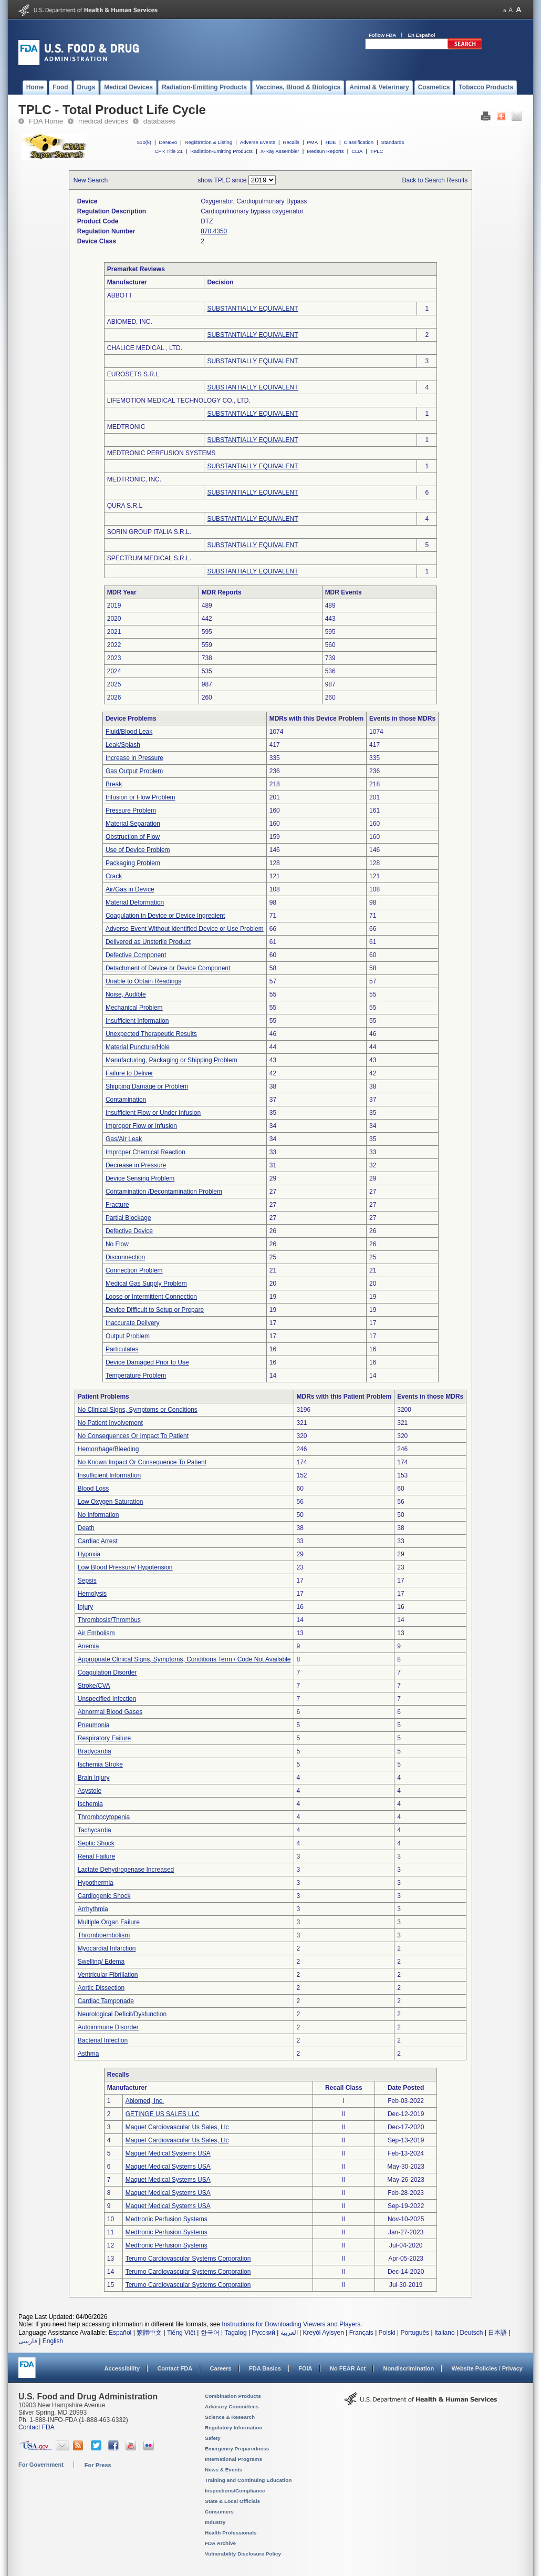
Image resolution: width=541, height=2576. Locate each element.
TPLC (376, 151)
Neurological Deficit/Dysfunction (122, 2014)
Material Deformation (135, 902)
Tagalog (236, 2332)
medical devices (103, 121)
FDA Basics (265, 2368)
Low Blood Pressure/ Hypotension (125, 1567)
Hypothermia (95, 1882)
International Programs (233, 2459)
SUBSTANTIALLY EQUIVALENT (252, 308)
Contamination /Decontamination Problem (164, 1191)
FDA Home (46, 121)
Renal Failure (96, 1856)
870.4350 (214, 231)
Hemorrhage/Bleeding (108, 1449)
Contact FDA (174, 2368)
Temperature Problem (136, 1375)
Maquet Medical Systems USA (168, 2153)
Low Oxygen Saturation (110, 1501)
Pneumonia (94, 1725)
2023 (114, 658)
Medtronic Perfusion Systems (166, 2219)
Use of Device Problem (138, 850)
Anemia (88, 1646)
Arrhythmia (93, 1909)
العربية (289, 2332)
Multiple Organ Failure (109, 1922)
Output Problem (128, 1336)
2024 (114, 671)
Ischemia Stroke (100, 1764)
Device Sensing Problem (140, 1178)
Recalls (291, 142)
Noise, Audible (126, 994)
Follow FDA (382, 35)
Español (120, 2332)
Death (86, 1528)
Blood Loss (93, 1488)
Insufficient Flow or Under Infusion (153, 1112)
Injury (85, 1606)
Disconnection (125, 1257)
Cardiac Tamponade (106, 2001)
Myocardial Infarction (107, 1948)
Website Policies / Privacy (487, 2368)
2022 (114, 645)
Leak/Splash (123, 744)
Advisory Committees (231, 2406)
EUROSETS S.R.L (133, 374)
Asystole (89, 1790)
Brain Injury (94, 1777)
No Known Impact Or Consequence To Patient (142, 1462)
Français (361, 2332)
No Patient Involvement (110, 1422)
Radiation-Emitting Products (221, 151)
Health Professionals (230, 2533)
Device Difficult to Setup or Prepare (155, 1309)
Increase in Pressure (134, 758)
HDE (331, 142)
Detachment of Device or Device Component (168, 968)
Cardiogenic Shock (104, 1896)
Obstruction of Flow (133, 836)
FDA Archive (220, 2543)
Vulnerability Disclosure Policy (243, 2554)
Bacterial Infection (103, 2040)
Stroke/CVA (94, 1685)
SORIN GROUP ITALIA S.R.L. (149, 532)
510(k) (144, 142)
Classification (358, 142)
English (53, 2341)
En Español (421, 35)
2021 (114, 631)
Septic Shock (96, 1843)
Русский (263, 2332)
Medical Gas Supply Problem (146, 1283)
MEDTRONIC (126, 426)
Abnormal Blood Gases (110, 1712)
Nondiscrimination (408, 2368)
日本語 (497, 2332)
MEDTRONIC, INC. (134, 479)
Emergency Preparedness (237, 2448)
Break (114, 784)
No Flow (117, 1244)
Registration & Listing (209, 142)
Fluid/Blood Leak (129, 731)
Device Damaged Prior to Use (147, 1362)
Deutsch (471, 2332)
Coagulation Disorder (107, 1672)
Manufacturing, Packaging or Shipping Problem (171, 1060)
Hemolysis (92, 1593)
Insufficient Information (137, 1020)
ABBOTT (119, 295)
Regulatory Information (234, 2427)
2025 (114, 684)
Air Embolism (96, 1633)
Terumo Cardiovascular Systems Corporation (188, 2258)
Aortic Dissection (101, 1988)
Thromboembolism (104, 1935)
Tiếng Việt (181, 2332)
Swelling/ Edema (101, 1961)
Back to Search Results (435, 180)
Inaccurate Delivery (133, 1323)
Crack (114, 876)
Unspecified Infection (107, 1698)
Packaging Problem (133, 863)
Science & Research (230, 2417)
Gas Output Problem (134, 771)
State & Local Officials (232, 2501)
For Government (41, 2464)
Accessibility (122, 2368)
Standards (392, 142)
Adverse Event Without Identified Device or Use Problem (185, 928)
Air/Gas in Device (130, 889)
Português (414, 2332)
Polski (387, 2332)
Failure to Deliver (129, 1073)
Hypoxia (89, 1554)
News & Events (223, 2469)
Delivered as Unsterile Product (148, 942)
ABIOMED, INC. (129, 321)
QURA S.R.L (124, 505)
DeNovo (168, 142)
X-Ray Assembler (280, 151)
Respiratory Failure (104, 1738)
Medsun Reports (325, 151)
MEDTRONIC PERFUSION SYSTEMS (161, 453)
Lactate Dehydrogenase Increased (126, 1869)
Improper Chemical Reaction (145, 1152)
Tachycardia (94, 1830)
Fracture (117, 1204)
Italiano (444, 2332)
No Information (98, 1514)
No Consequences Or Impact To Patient (133, 1436)
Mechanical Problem (134, 1007)
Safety (213, 2438)
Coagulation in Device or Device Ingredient (165, 915)
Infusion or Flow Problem (140, 797)
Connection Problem (134, 1270)
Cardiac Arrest (98, 1541)
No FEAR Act (348, 2368)
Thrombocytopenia (104, 1817)
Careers (221, 2368)
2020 (114, 618)
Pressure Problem (131, 810)
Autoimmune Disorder (108, 2027)
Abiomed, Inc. (145, 2101)
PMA (312, 142)
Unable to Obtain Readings (143, 981)
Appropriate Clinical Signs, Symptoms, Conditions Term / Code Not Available (184, 1659)
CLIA (356, 151)
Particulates (122, 1349)
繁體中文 (149, 2332)
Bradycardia (94, 1751)
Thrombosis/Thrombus (109, 1620)
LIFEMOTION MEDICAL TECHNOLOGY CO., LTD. (179, 400)
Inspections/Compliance (235, 2490)
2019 (114, 605)
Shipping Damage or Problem (147, 1086)
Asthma (88, 2053)
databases (159, 121)
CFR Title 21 (168, 151)
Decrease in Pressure (136, 1165)
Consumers (219, 2512)
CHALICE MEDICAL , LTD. (144, 348)
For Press (98, 2465)
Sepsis (87, 1580)
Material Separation (133, 823)
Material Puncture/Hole (138, 1047)
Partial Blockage (128, 1218)
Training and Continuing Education (248, 2480)
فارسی (27, 2341)
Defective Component (136, 955)
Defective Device (129, 1231)
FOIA (305, 2368)
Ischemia (90, 1804)
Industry (215, 2522)
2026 (114, 697)
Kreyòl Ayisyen (323, 2332)
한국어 (210, 2332)
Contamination (126, 1099)
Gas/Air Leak (124, 1139)
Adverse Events (257, 142)
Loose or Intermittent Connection (151, 1296)
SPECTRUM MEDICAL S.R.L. (149, 558)
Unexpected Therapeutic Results (151, 1034)
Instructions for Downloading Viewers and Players (291, 2324)
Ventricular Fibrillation (108, 1974)
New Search (91, 180)
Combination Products (233, 2396)
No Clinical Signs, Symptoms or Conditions (137, 1409)
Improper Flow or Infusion (141, 1126)
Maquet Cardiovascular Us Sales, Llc (177, 2127)
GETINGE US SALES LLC (163, 2114)
